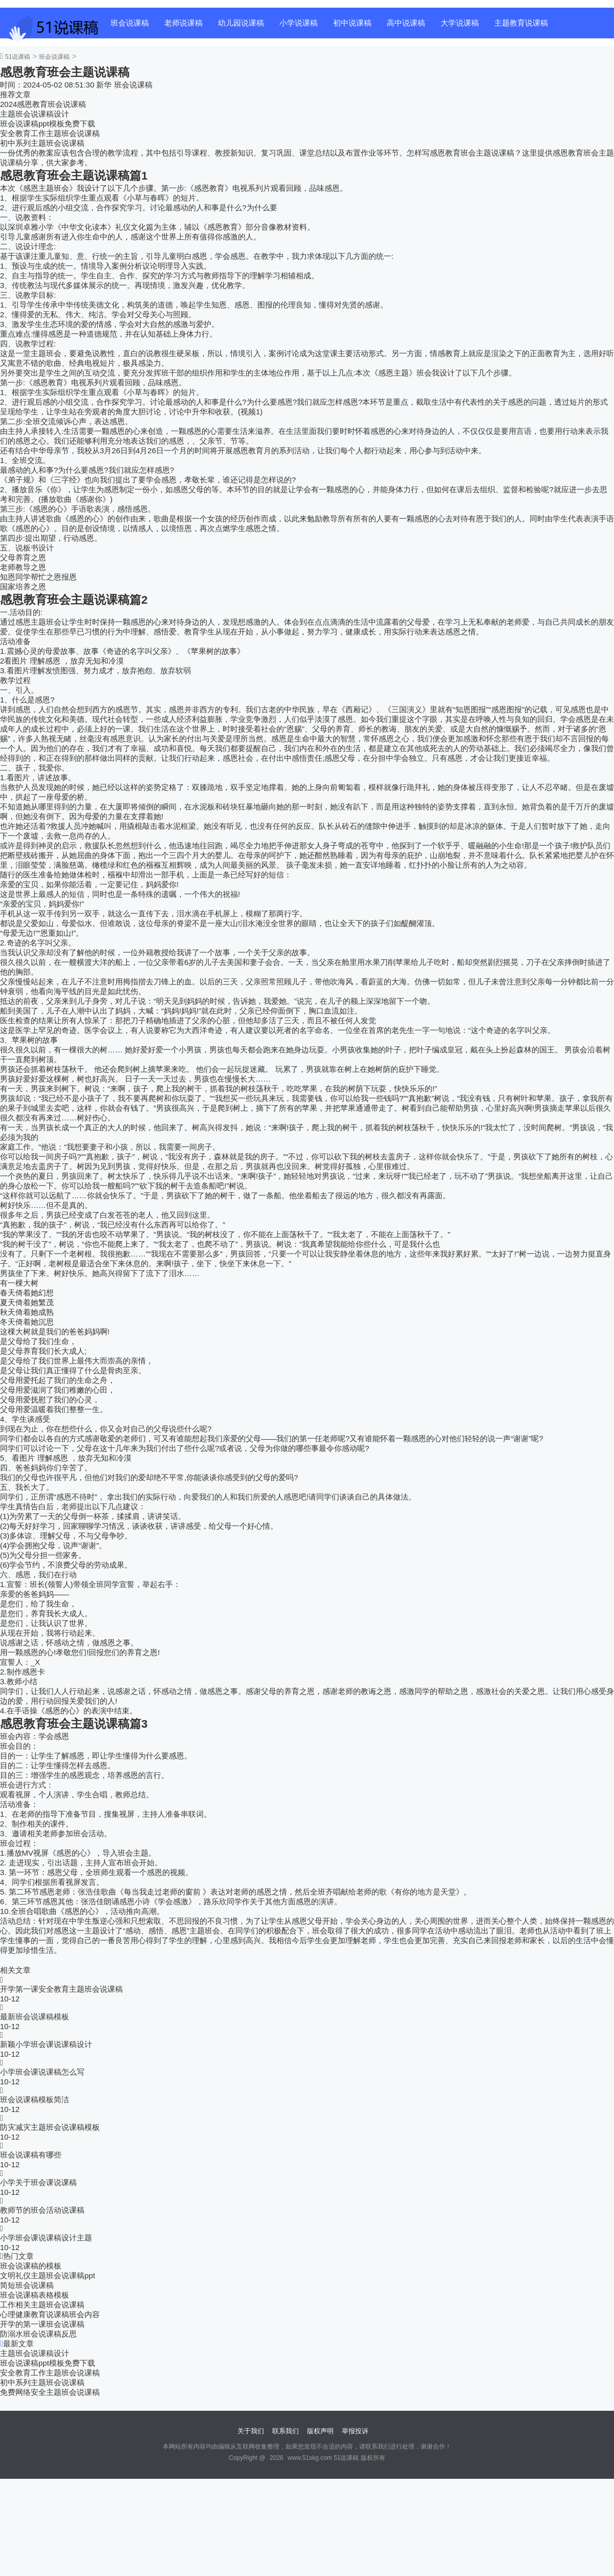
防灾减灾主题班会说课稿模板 (50, 2127)
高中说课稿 (406, 22)
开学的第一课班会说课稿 (42, 2324)
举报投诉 (355, 2431)
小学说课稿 (298, 22)
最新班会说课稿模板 (34, 2016)
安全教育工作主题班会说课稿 (50, 133)
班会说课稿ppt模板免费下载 (47, 123)
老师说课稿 (183, 22)
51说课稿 (17, 56)
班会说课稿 (130, 22)
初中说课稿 (352, 22)
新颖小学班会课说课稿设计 (46, 2044)
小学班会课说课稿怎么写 (42, 2071)
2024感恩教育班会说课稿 (43, 104)
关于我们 (250, 2431)
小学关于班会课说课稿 (38, 2182)
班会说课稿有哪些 (30, 2154)
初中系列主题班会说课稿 (42, 143)
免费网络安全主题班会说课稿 (50, 2392)
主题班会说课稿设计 (34, 113)
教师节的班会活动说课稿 (42, 2210)
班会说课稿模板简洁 (34, 2099)
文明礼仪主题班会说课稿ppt (47, 2275)
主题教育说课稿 (521, 22)
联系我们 (285, 2431)
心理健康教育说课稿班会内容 (50, 2314)
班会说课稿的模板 (30, 2265)
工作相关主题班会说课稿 (42, 2304)
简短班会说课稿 (27, 2285)
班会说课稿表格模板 (34, 2295)
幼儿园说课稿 (241, 22)
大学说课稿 (460, 22)
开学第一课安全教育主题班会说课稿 (61, 1989)
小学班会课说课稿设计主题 (46, 2237)
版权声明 (320, 2431)
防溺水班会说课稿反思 (38, 2333)
